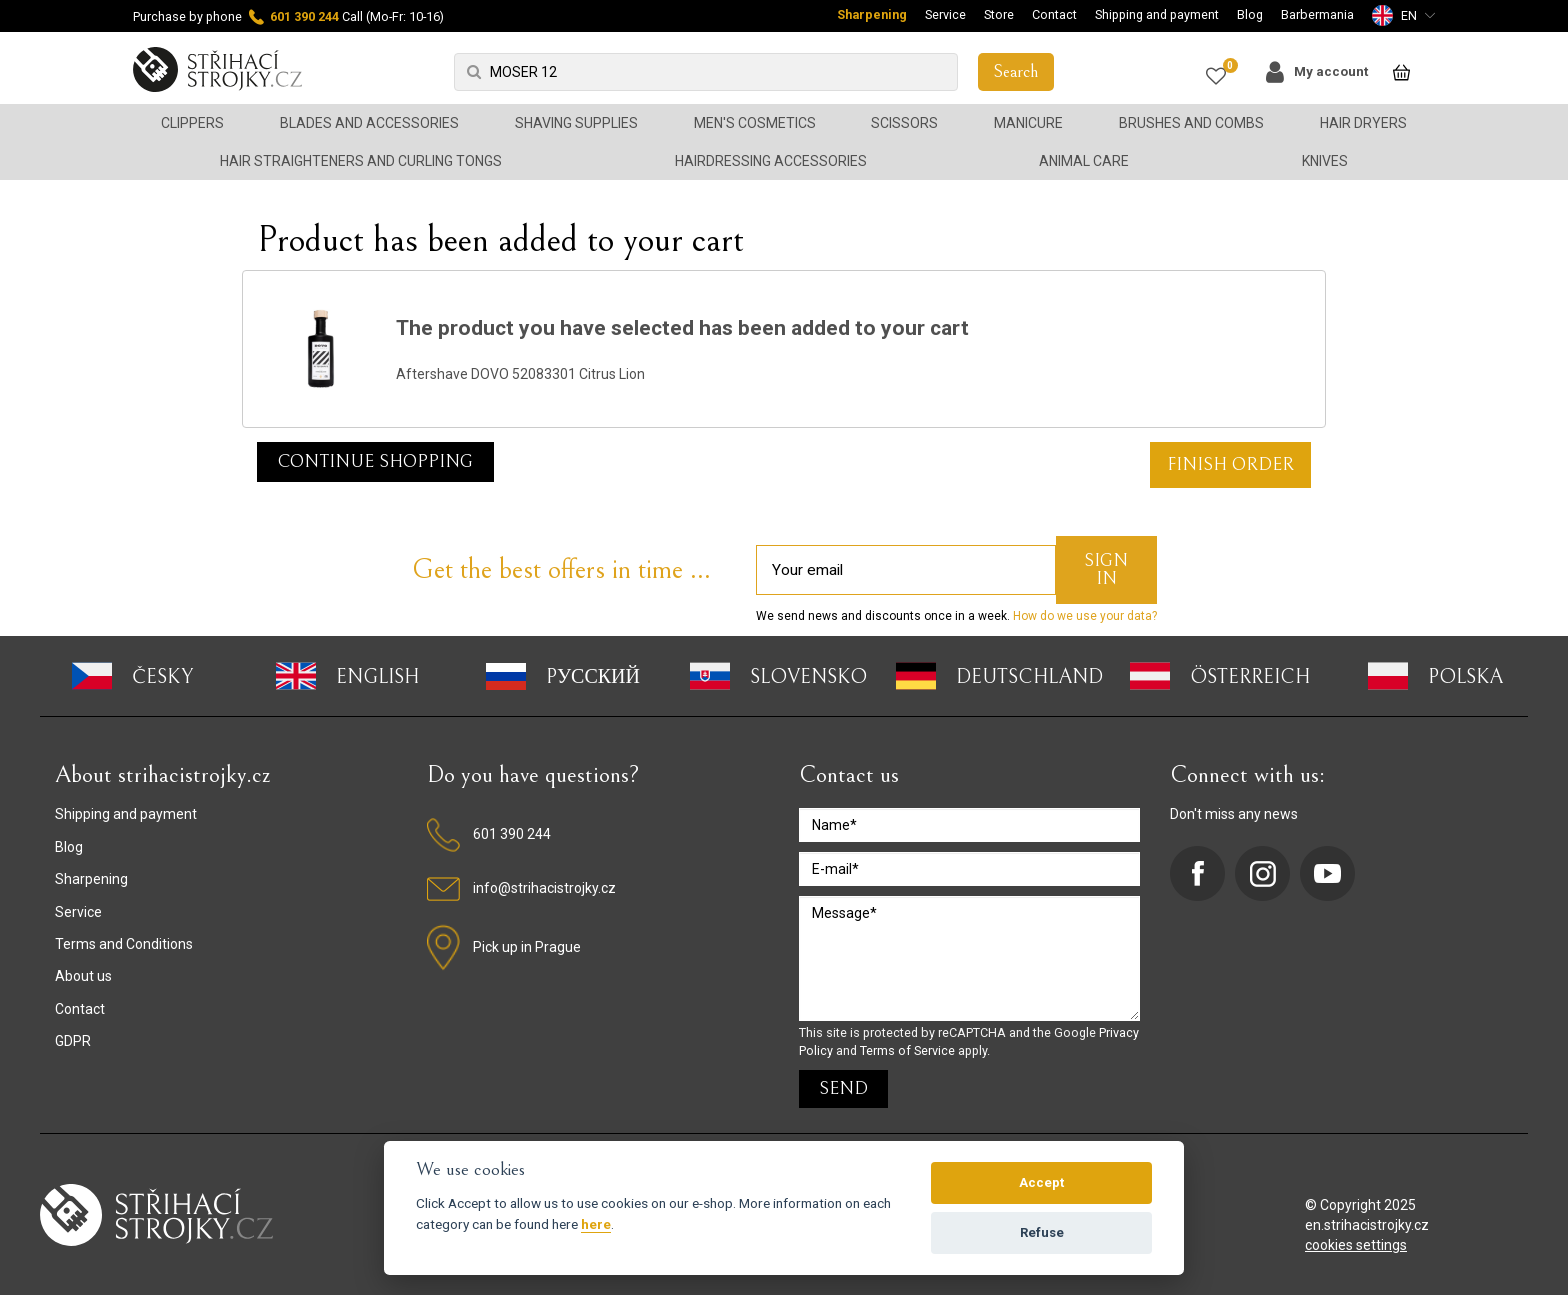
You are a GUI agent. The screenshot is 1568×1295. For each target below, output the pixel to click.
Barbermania (1317, 14)
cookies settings (1356, 1245)
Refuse (1042, 1232)
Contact (1054, 14)
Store (999, 14)
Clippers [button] (192, 123)
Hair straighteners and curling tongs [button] (361, 161)
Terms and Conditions (124, 944)
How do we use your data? (1083, 616)
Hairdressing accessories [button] (771, 161)
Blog (1250, 14)
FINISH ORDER (1230, 464)
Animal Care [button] (1084, 161)
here (596, 1224)
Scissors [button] (904, 123)
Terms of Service (907, 1050)
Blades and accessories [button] (369, 123)
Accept (1041, 1182)
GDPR (73, 1041)
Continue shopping (375, 461)
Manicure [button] (1028, 123)
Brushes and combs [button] (1191, 123)
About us (83, 976)
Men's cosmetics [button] (755, 123)
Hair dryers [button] (1363, 123)
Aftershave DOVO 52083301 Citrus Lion (520, 374)
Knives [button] (1325, 161)
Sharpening (872, 14)
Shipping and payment (1157, 14)
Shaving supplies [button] (576, 123)
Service (945, 14)
